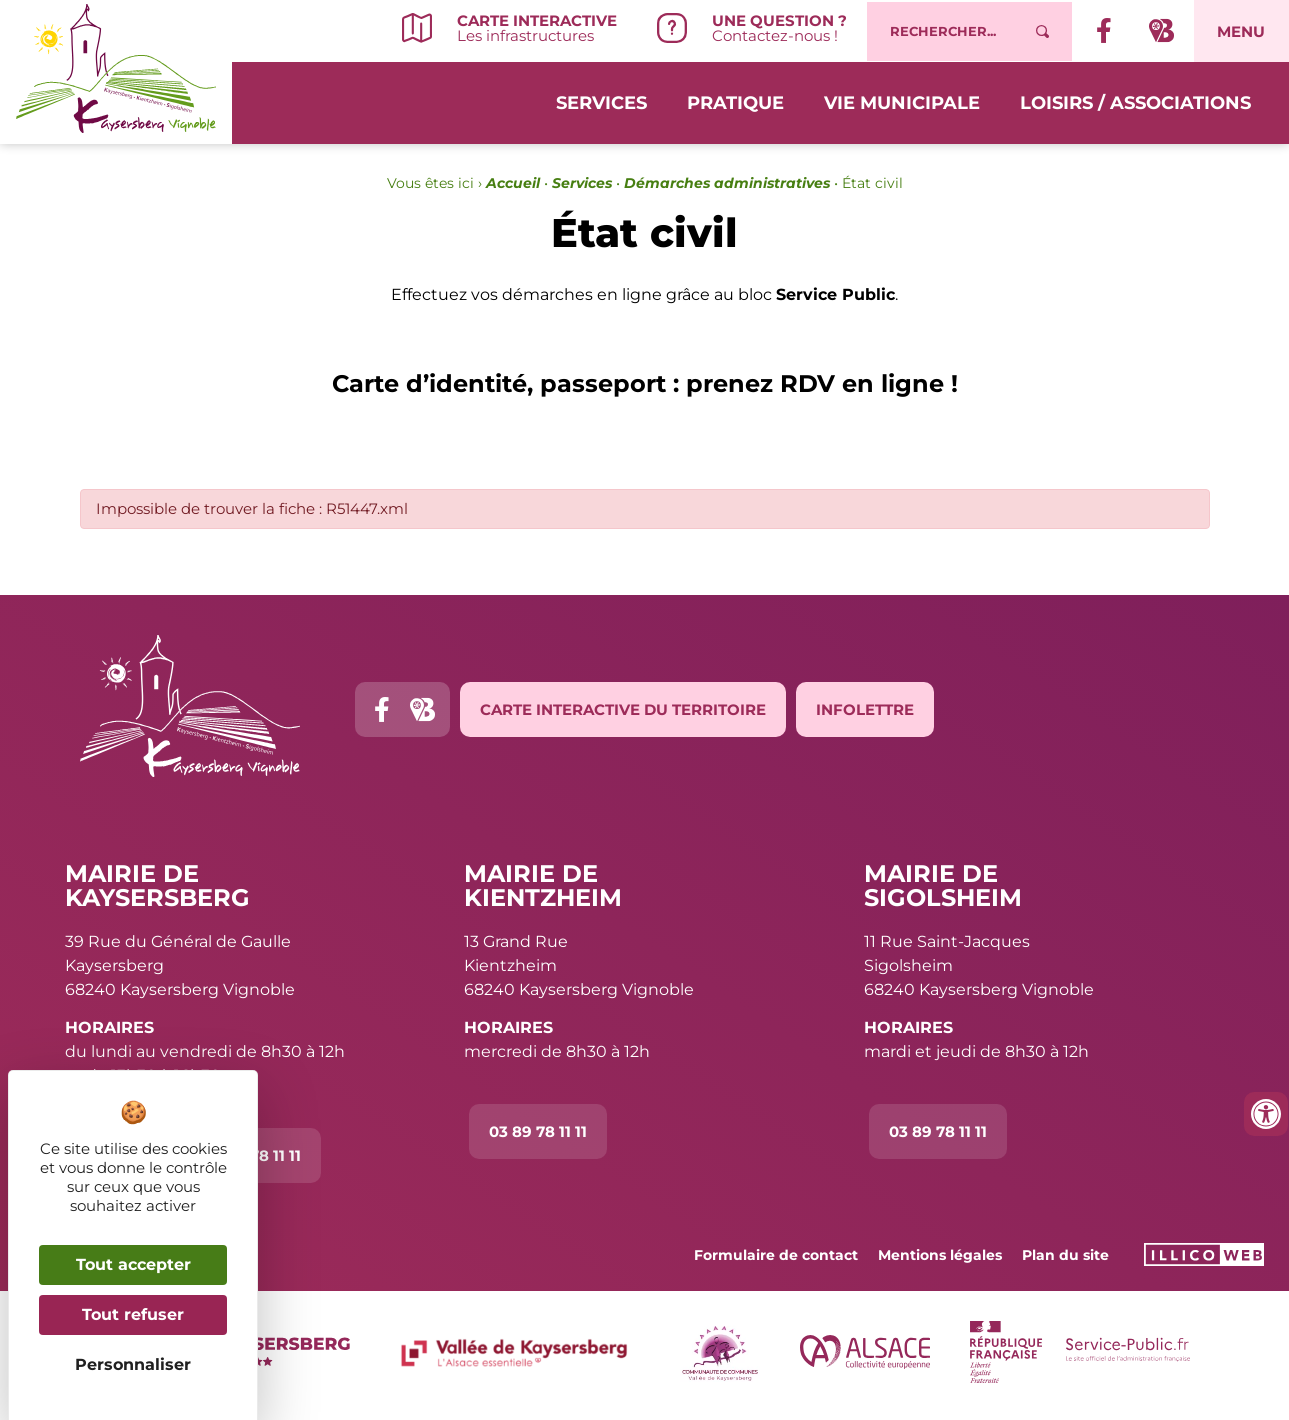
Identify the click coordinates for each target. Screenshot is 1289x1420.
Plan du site (1065, 1255)
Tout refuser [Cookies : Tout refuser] (133, 1314)
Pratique (735, 102)
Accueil (513, 183)
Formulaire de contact (776, 1255)
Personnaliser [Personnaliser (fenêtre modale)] (133, 1364)
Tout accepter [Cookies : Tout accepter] (133, 1264)
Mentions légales (940, 1255)
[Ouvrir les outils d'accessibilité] (1266, 1114)
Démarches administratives (727, 183)
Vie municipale (902, 102)
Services (601, 102)
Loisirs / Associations (1135, 102)
